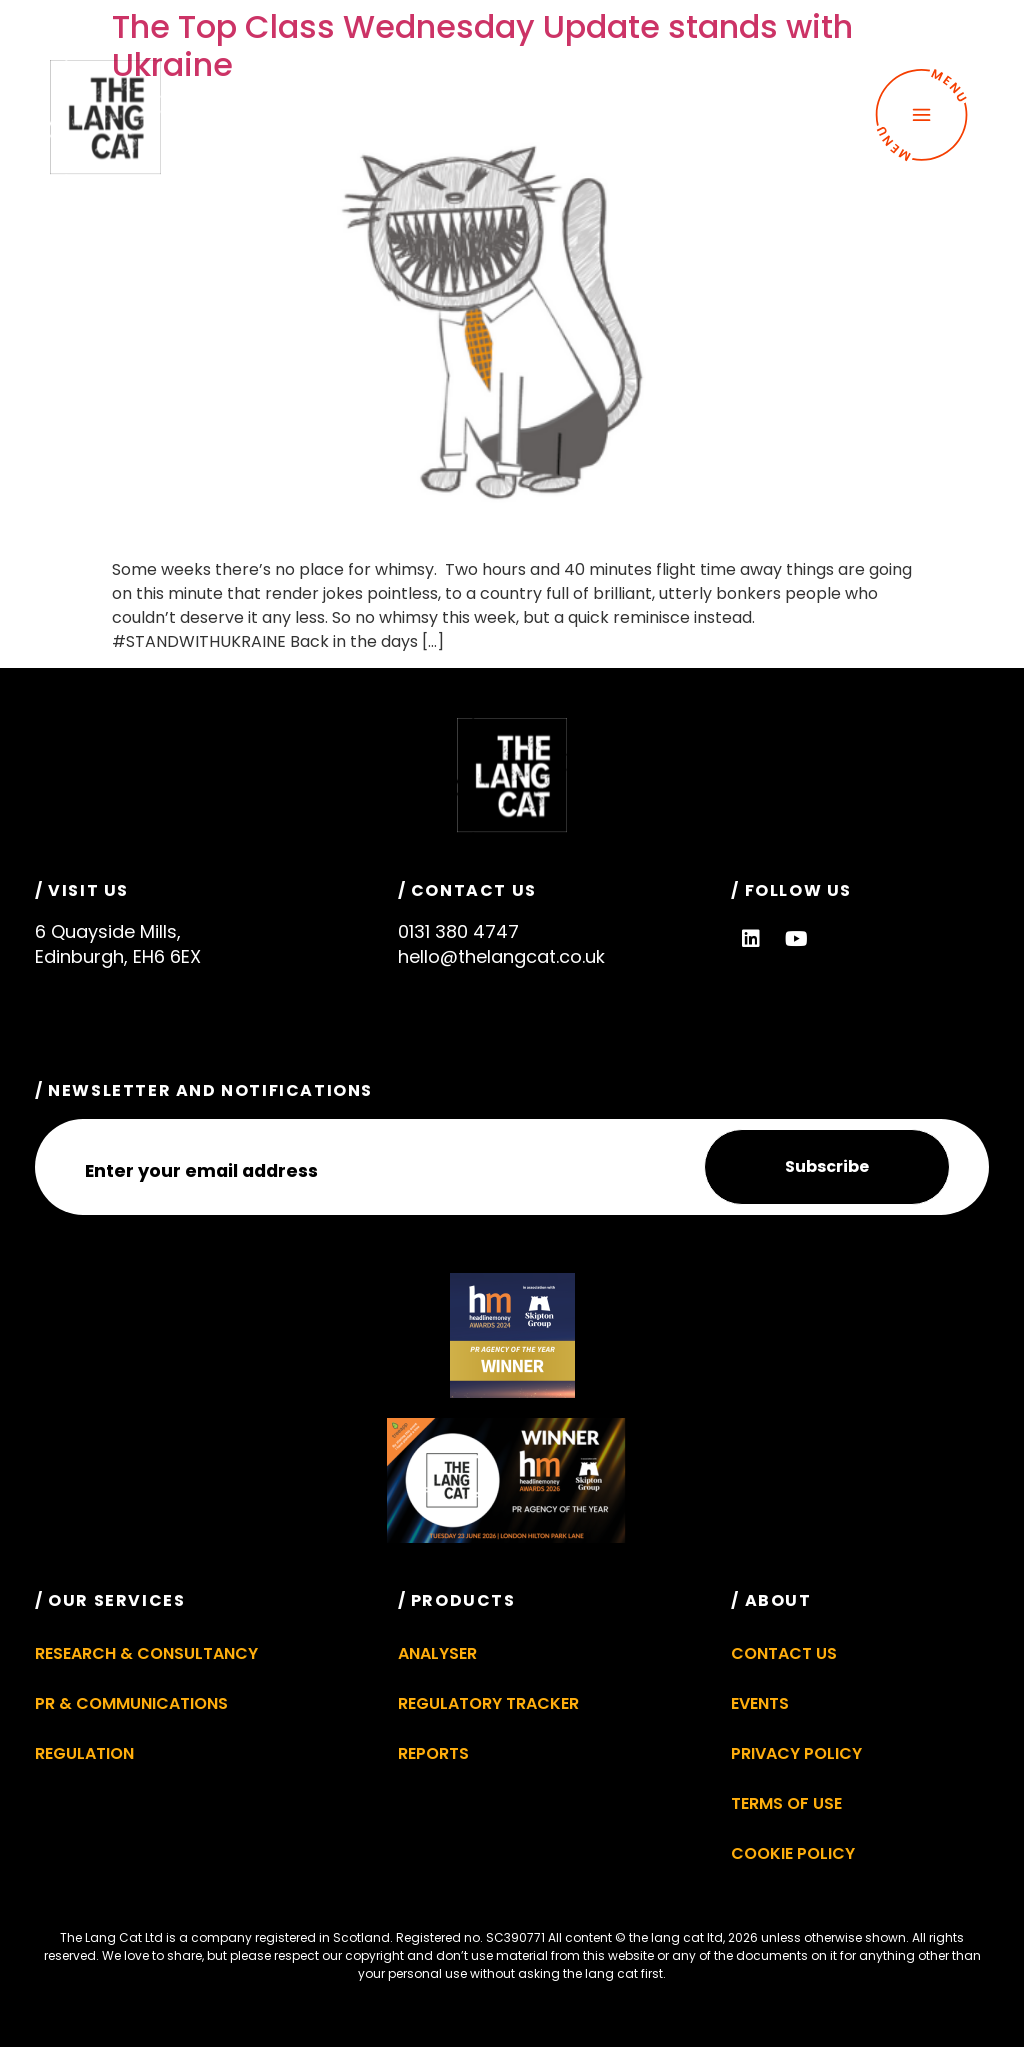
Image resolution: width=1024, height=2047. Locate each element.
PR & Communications (131, 1703)
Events (760, 1703)
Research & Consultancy (146, 1653)
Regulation (84, 1753)
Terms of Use (786, 1803)
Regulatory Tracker (488, 1703)
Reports (433, 1753)
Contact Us (784, 1653)
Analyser (437, 1653)
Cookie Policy (793, 1853)
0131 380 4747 (458, 931)
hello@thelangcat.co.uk (501, 956)
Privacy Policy (796, 1753)
